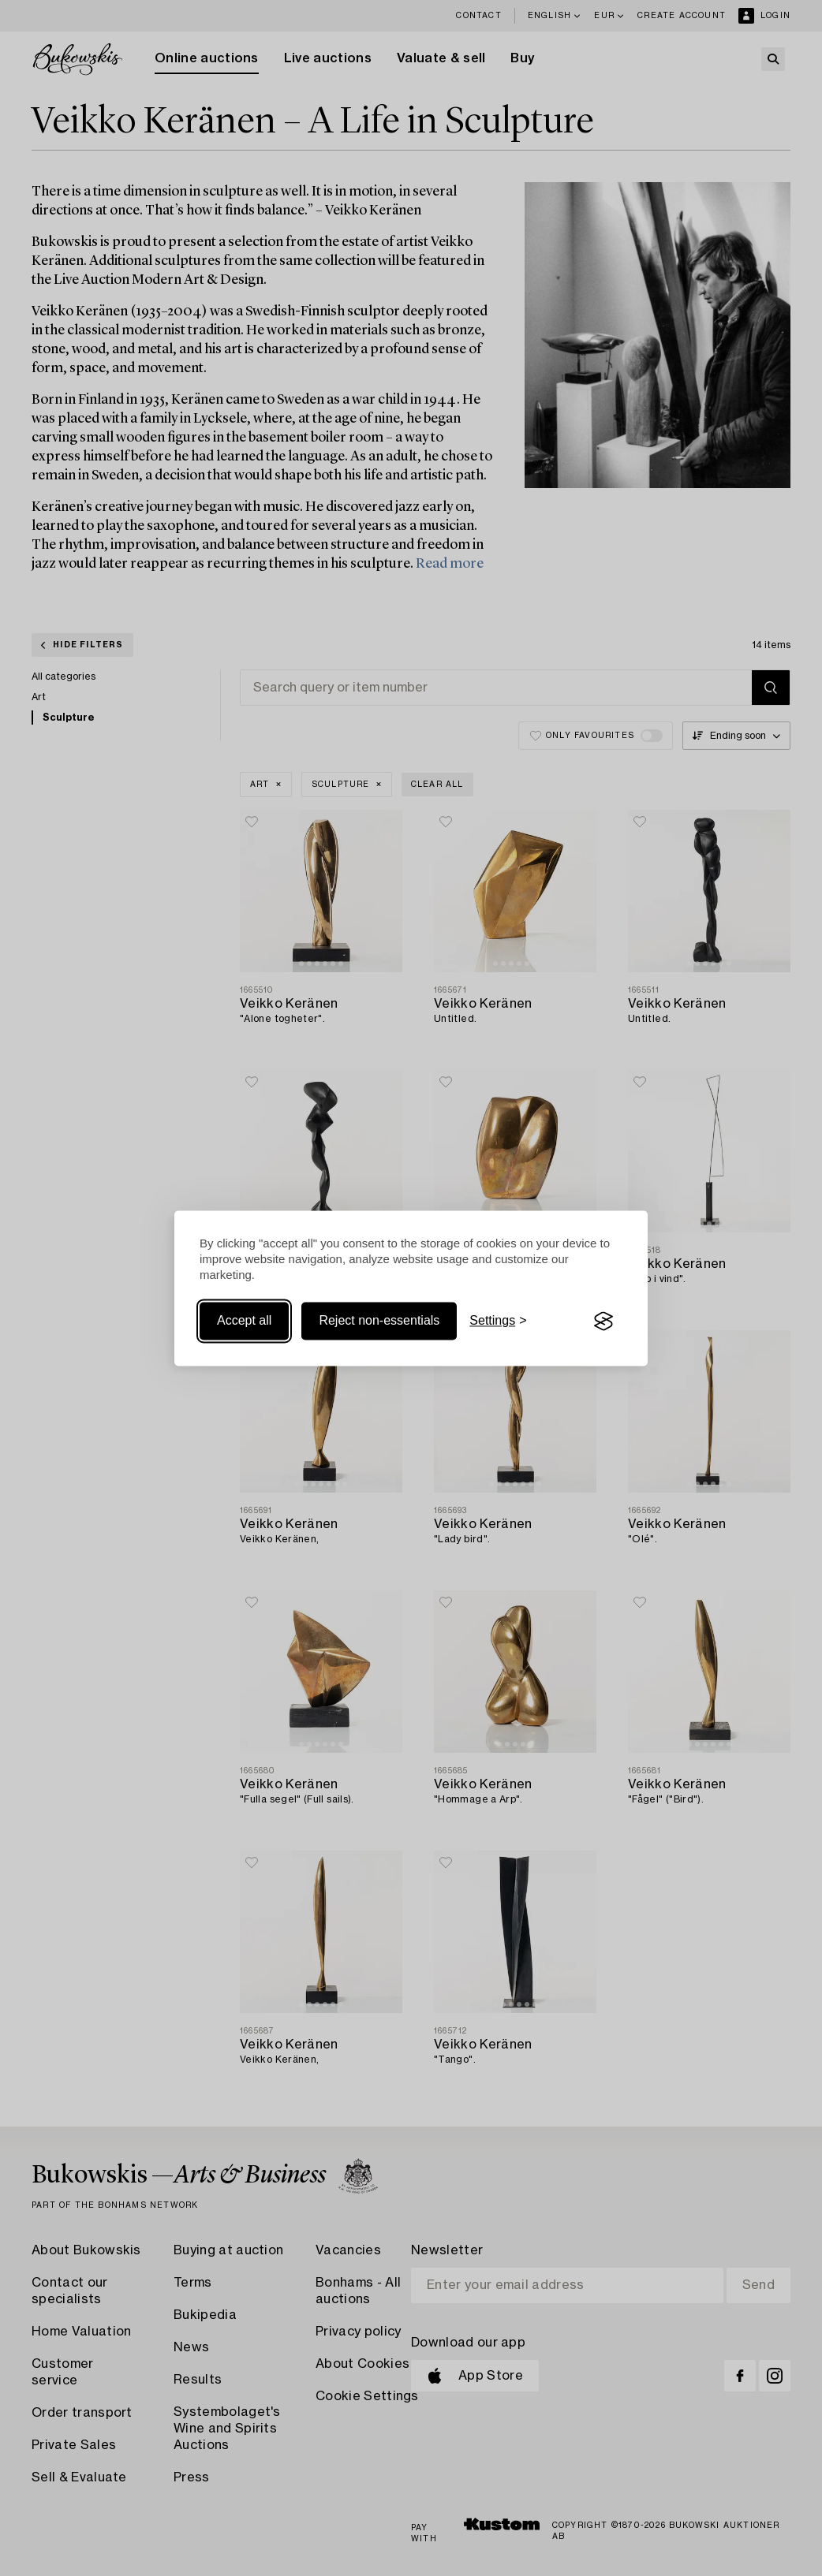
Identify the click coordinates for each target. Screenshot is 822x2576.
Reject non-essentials (379, 1321)
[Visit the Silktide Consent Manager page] (603, 1321)
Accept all (244, 1321)
